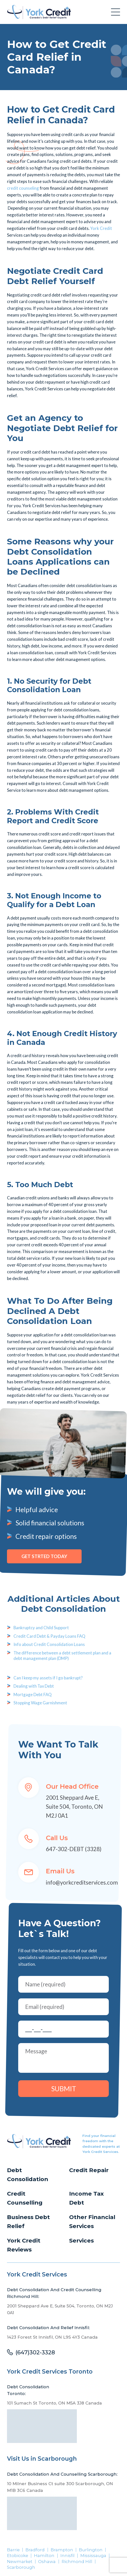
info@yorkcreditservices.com (82, 1882)
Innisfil (67, 2556)
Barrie (13, 2550)
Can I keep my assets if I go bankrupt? (48, 1677)
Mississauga (93, 2556)
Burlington (91, 2550)
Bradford (35, 2550)
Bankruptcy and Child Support (41, 1627)
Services (81, 2240)
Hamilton (44, 2556)
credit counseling (23, 188)
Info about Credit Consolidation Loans (49, 1644)
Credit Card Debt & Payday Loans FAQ (49, 1636)
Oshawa (47, 2562)
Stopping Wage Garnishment (40, 1702)
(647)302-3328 (35, 2352)
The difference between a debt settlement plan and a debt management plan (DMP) (62, 1655)
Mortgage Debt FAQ (32, 1694)
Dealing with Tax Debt (33, 1686)
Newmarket (19, 2562)
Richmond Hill (77, 2562)
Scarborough (21, 2567)
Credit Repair (89, 2170)
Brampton (62, 2550)
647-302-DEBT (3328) (74, 1849)
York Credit (101, 228)
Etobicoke (17, 2556)
